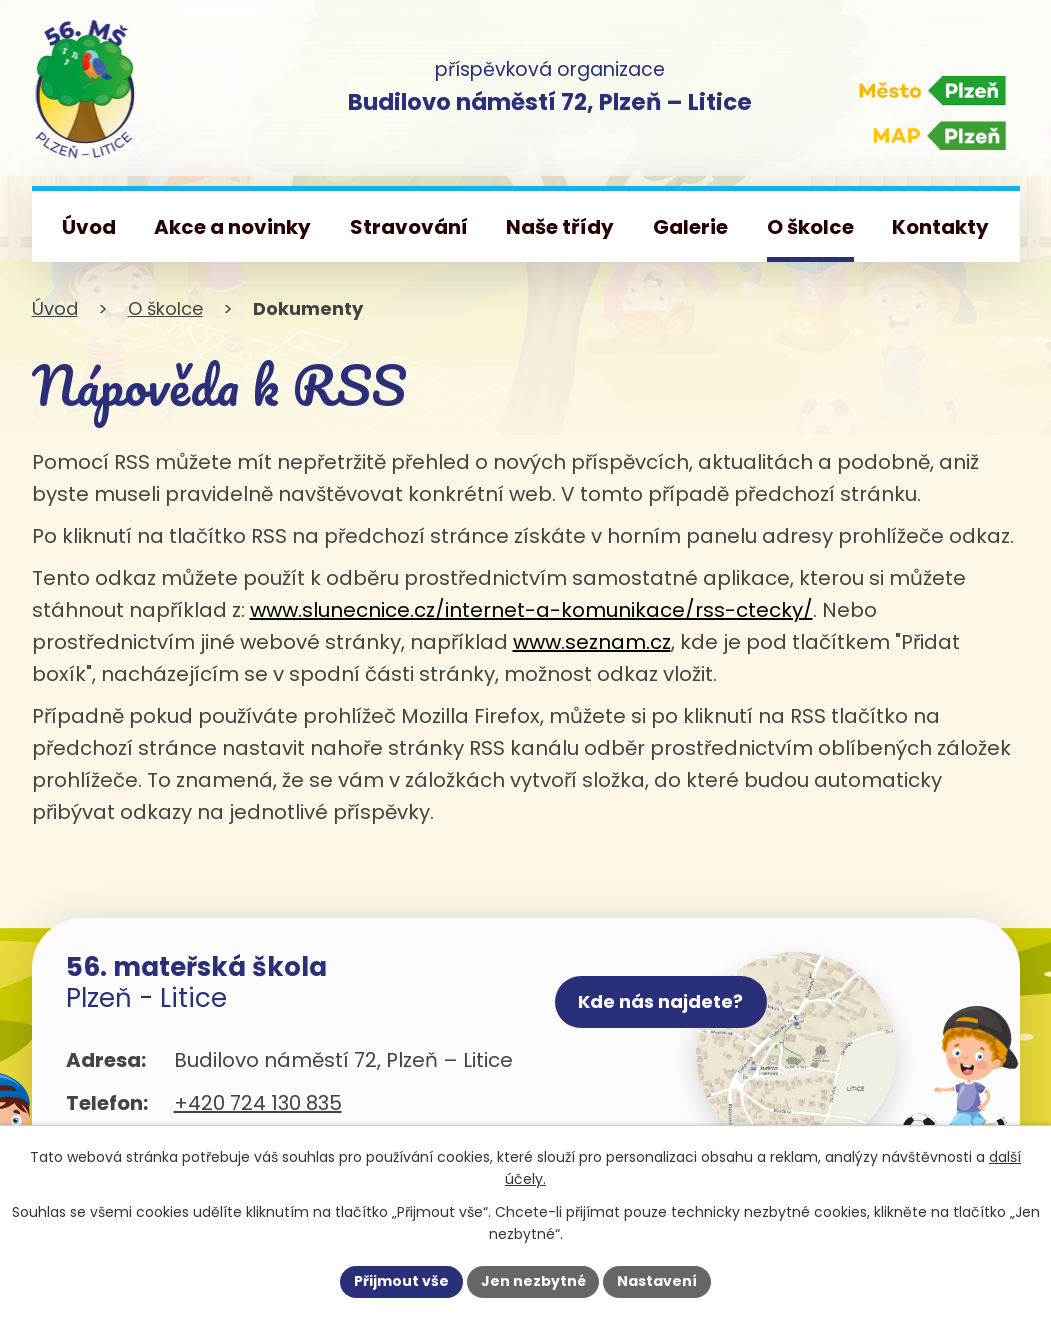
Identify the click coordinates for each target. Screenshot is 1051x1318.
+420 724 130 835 (258, 1103)
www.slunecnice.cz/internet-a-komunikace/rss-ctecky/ (531, 610)
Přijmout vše (401, 1281)
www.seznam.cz (592, 642)
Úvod (55, 308)
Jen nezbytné (533, 1281)
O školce (165, 308)
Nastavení (658, 1281)
